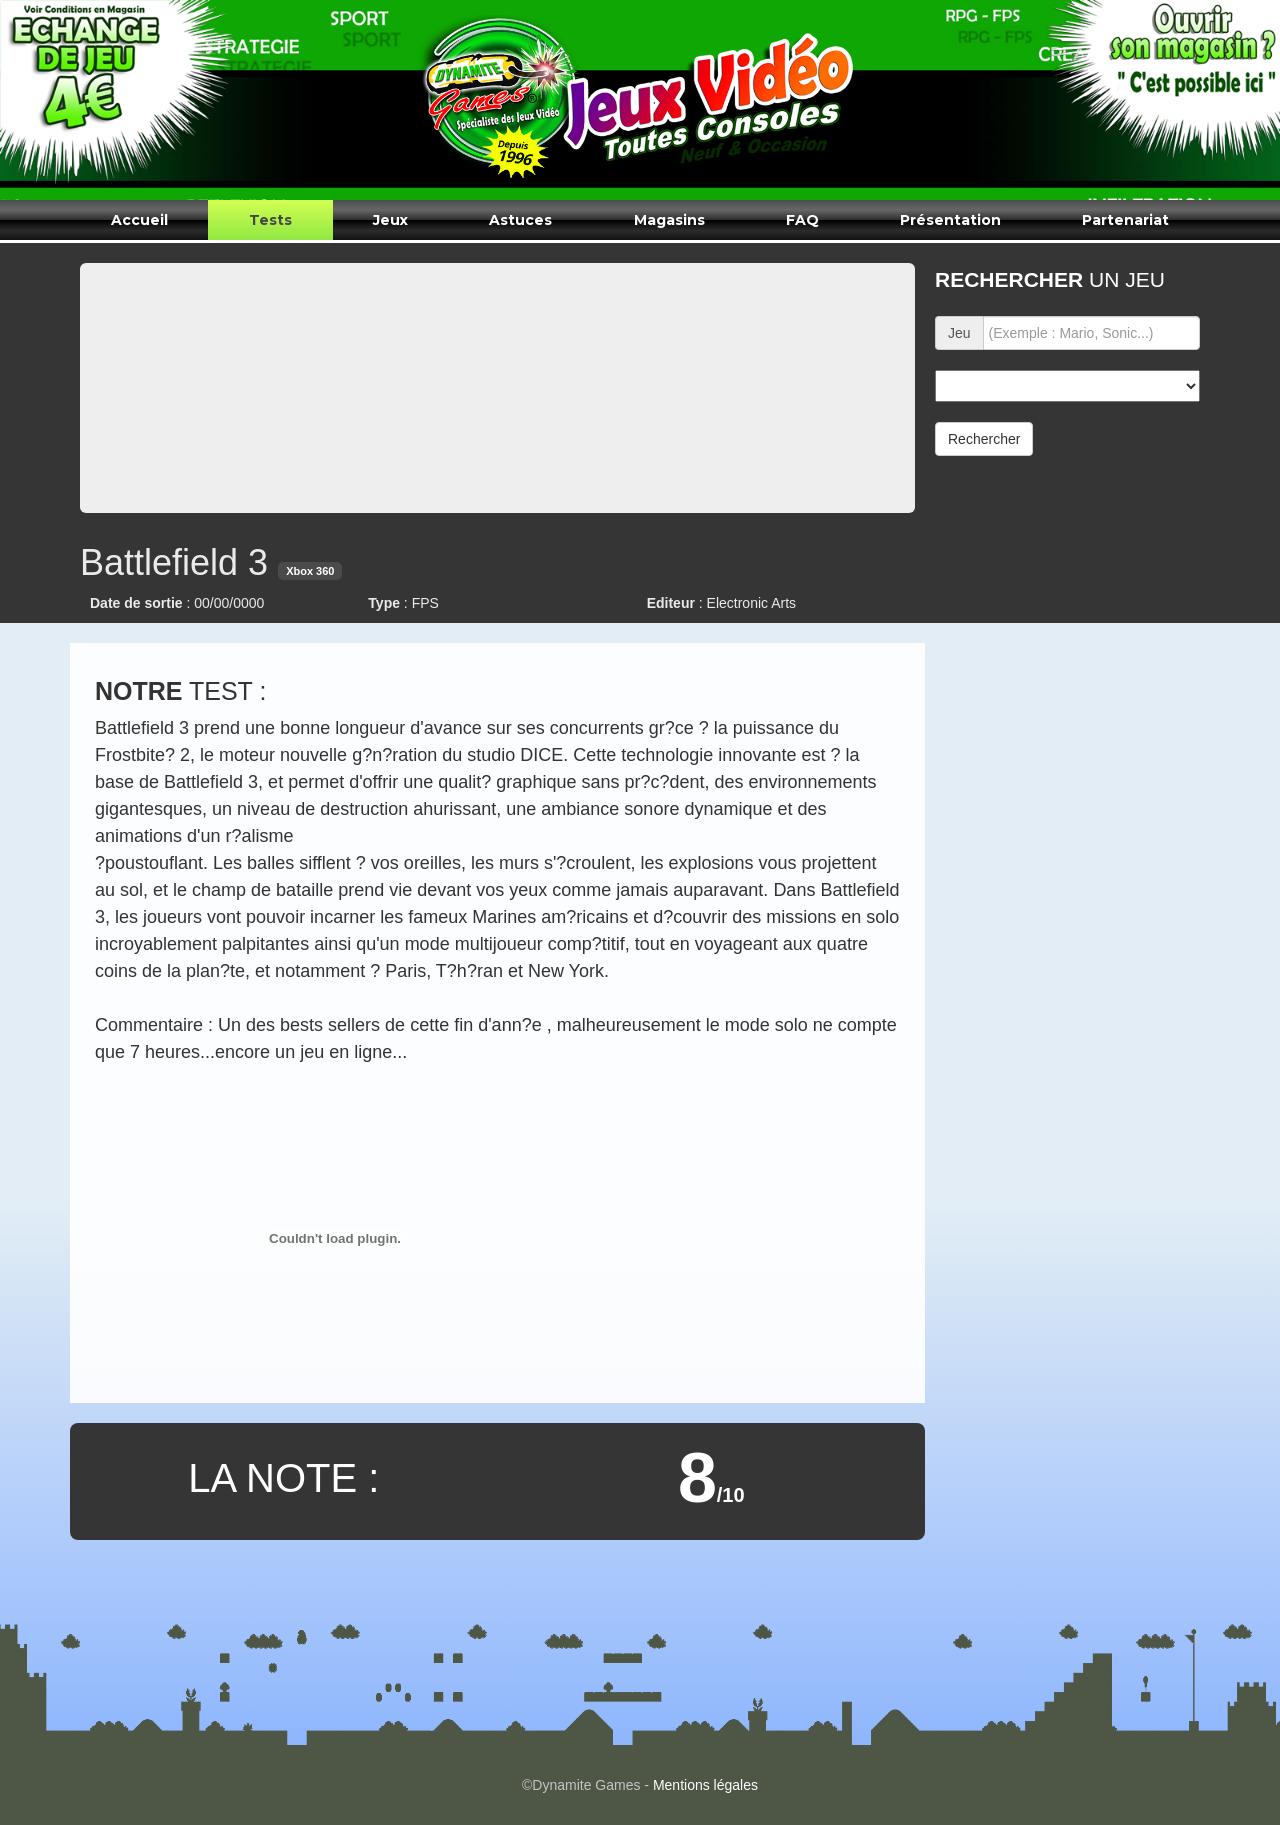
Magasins (669, 220)
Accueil (139, 220)
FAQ (802, 220)
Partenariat (1125, 220)
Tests (270, 220)
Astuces (520, 220)
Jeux (390, 220)
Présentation (950, 220)
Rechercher (984, 439)
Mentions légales (705, 1785)
